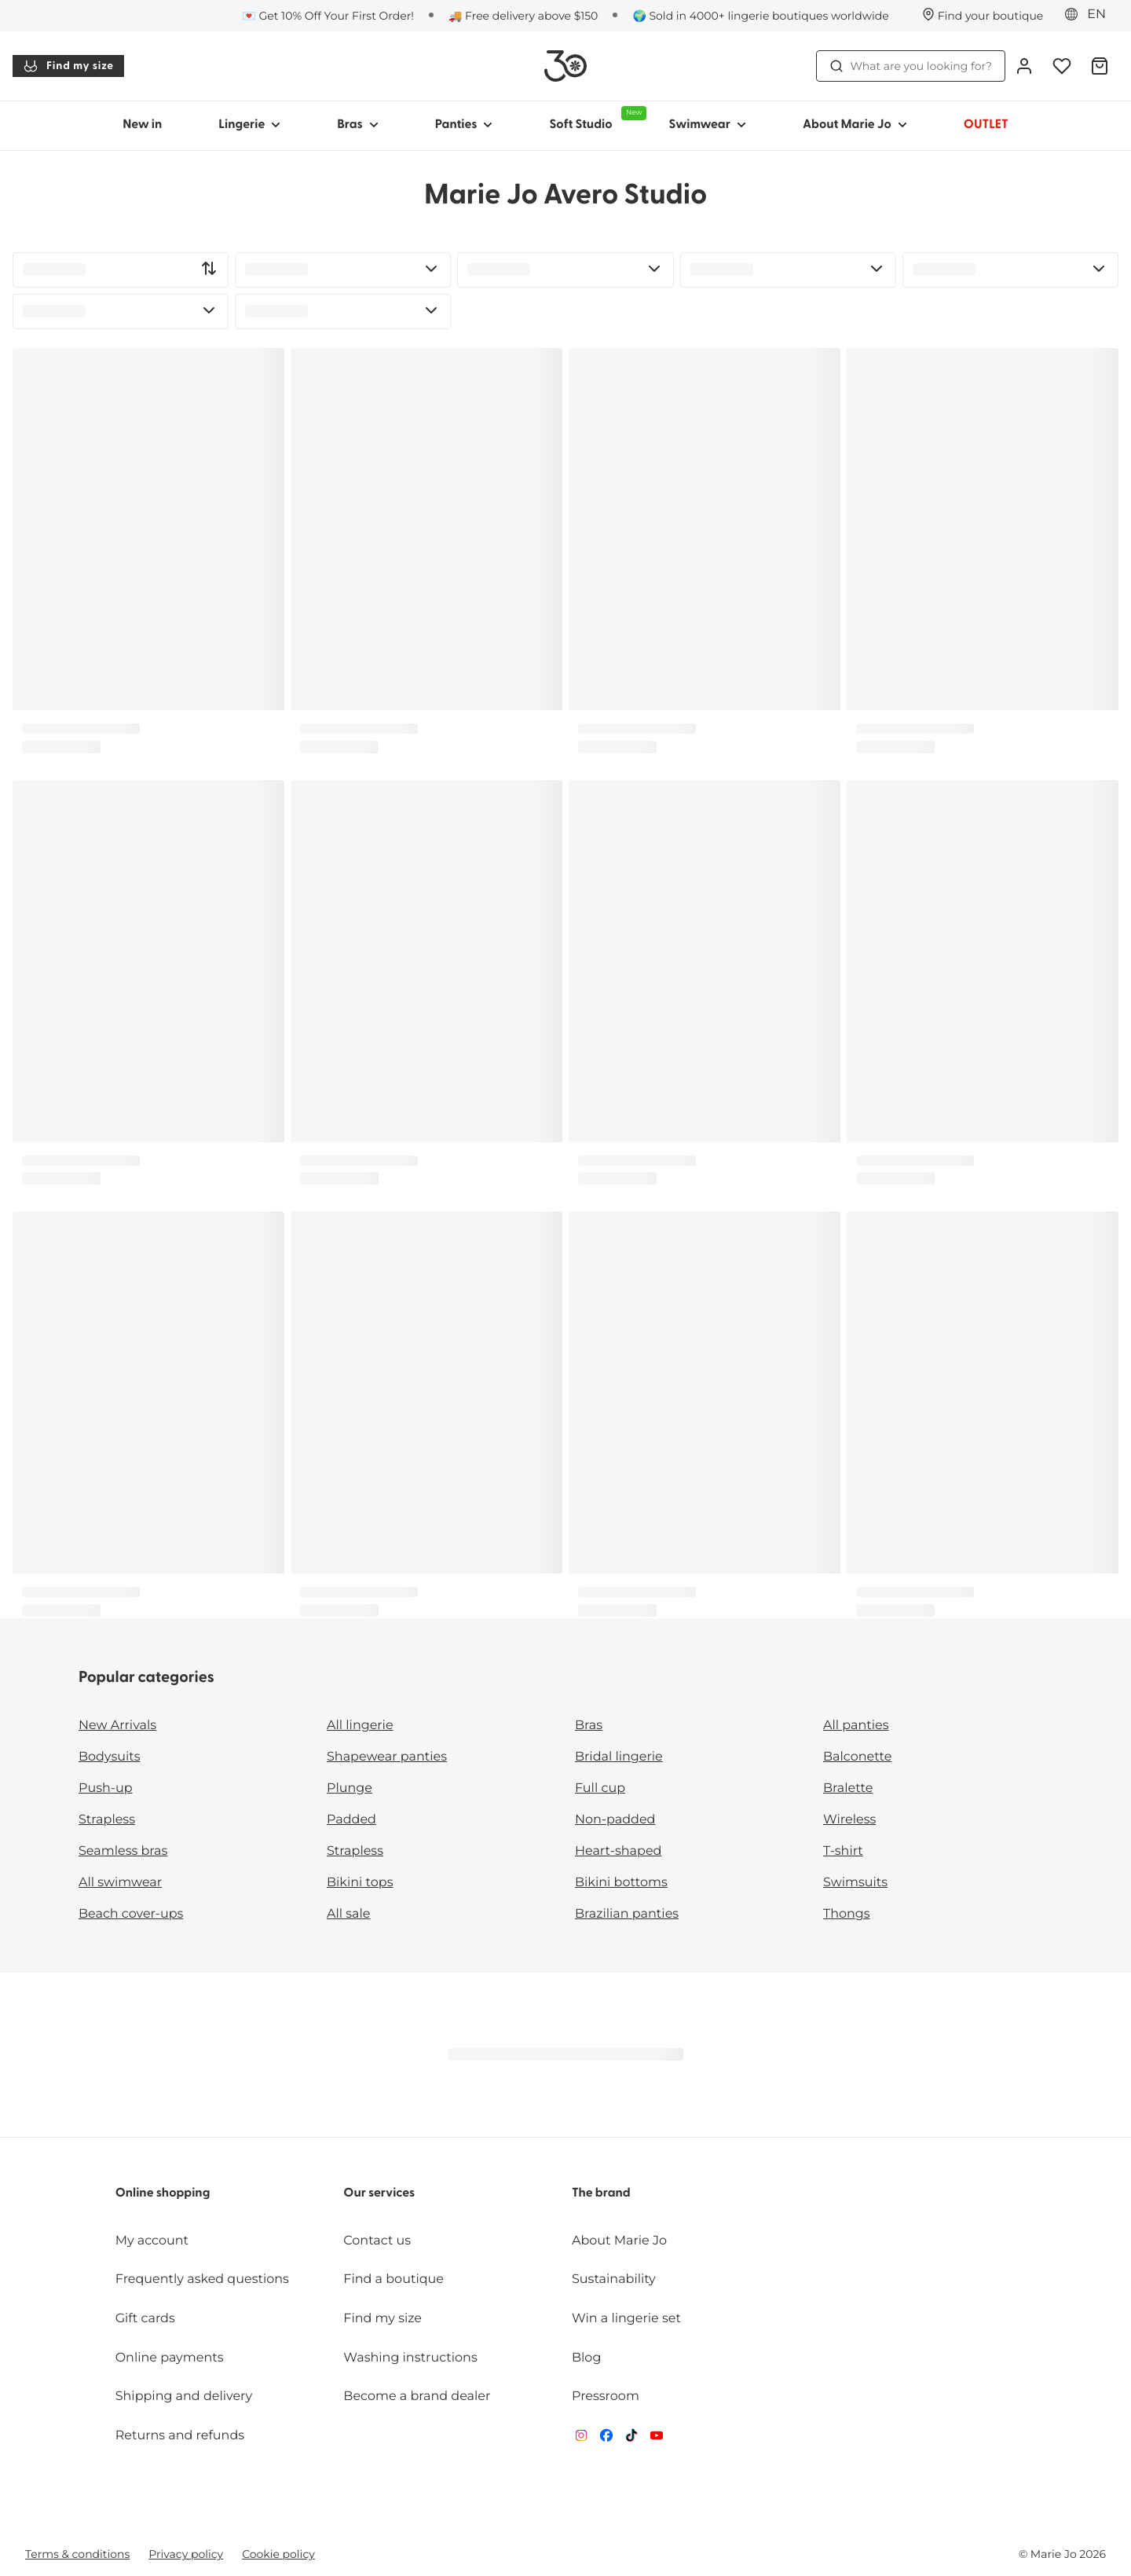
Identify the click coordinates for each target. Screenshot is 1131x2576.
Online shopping (162, 2193)
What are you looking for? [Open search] (910, 66)
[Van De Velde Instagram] (581, 2439)
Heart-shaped (618, 1851)
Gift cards (145, 2318)
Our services (379, 2193)
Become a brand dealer (416, 2396)
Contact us (377, 2240)
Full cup (600, 1788)
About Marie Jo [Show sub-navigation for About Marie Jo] (855, 125)
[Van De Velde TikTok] (631, 2439)
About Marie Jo (619, 2240)
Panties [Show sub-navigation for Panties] (464, 125)
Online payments (169, 2358)
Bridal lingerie (619, 1757)
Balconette (857, 1757)
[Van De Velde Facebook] (606, 2439)
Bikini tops (360, 1882)
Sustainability (614, 2279)
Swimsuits (855, 1882)
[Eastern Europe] (1090, 15)
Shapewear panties (387, 1757)
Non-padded (615, 1819)
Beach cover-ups (131, 1914)
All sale (349, 1914)
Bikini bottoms (621, 1882)
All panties (856, 1725)
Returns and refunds (179, 2435)
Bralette (848, 1788)
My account (151, 2240)
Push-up (106, 1788)
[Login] (1024, 66)
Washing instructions (410, 2358)
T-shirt (843, 1851)
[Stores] (983, 15)
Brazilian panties (627, 1914)
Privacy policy (185, 2554)
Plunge (349, 1788)
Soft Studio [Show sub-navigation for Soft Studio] (594, 118)
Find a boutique (393, 2279)
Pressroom (605, 2396)
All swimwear (120, 1882)
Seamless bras (123, 1851)
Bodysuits (109, 1757)
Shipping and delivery (183, 2396)
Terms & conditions (77, 2554)
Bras (588, 1725)
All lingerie (360, 1725)
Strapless (107, 1819)
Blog (586, 2358)
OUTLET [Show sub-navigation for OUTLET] (986, 125)
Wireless (849, 1819)
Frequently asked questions (202, 2279)
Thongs (846, 1914)
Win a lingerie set (626, 2318)
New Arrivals (117, 1725)
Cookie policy (278, 2554)
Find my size (68, 66)
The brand (601, 2193)
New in (142, 125)
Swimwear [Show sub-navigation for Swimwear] (706, 125)
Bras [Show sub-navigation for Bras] (358, 125)
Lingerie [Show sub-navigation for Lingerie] (249, 125)
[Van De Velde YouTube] (656, 2439)
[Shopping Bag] (1099, 66)
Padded (351, 1819)
